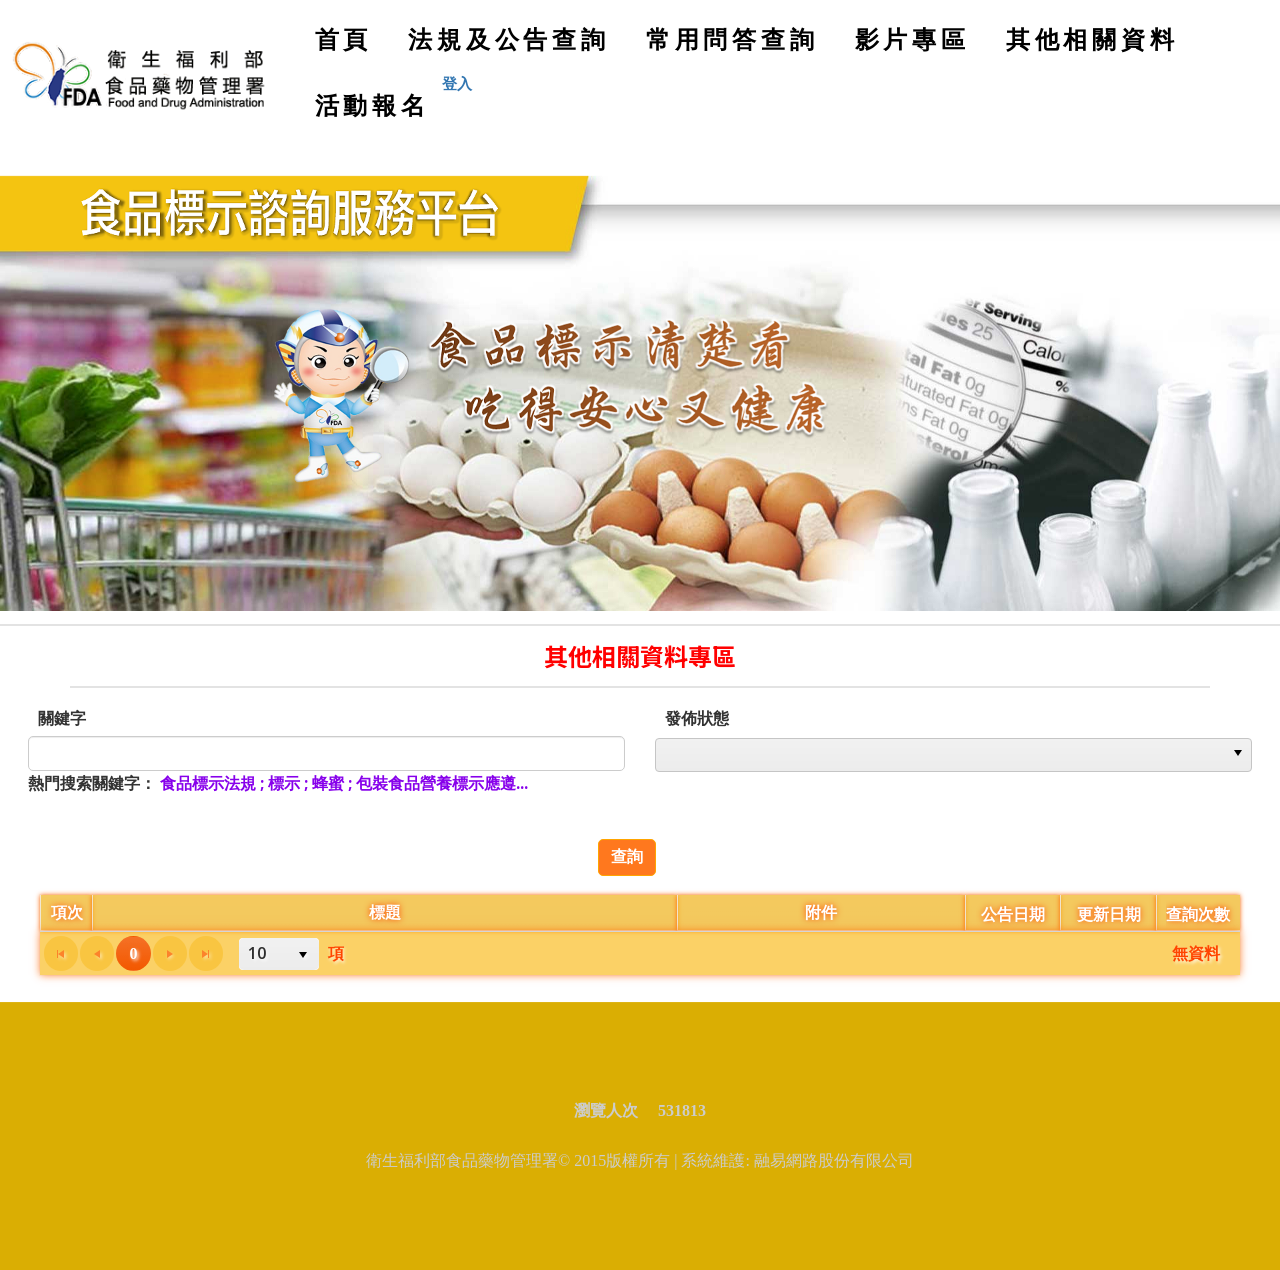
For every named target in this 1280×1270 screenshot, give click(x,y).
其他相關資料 (1092, 38)
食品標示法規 (208, 783)
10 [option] (257, 953)
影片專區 (912, 38)
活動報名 (372, 104)
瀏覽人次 (614, 1110)
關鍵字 (62, 718)
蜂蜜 (328, 783)
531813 (682, 1110)
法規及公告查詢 (509, 38)
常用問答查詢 (732, 38)
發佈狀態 (697, 718)
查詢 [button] (627, 856)
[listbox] (953, 755)
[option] (940, 755)
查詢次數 (1198, 914)
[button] (1238, 755)
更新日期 (1109, 914)
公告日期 (1013, 914)
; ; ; (344, 783)
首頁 (350, 47)
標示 (284, 783)
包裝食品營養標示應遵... (442, 783)
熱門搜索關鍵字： (92, 783)
